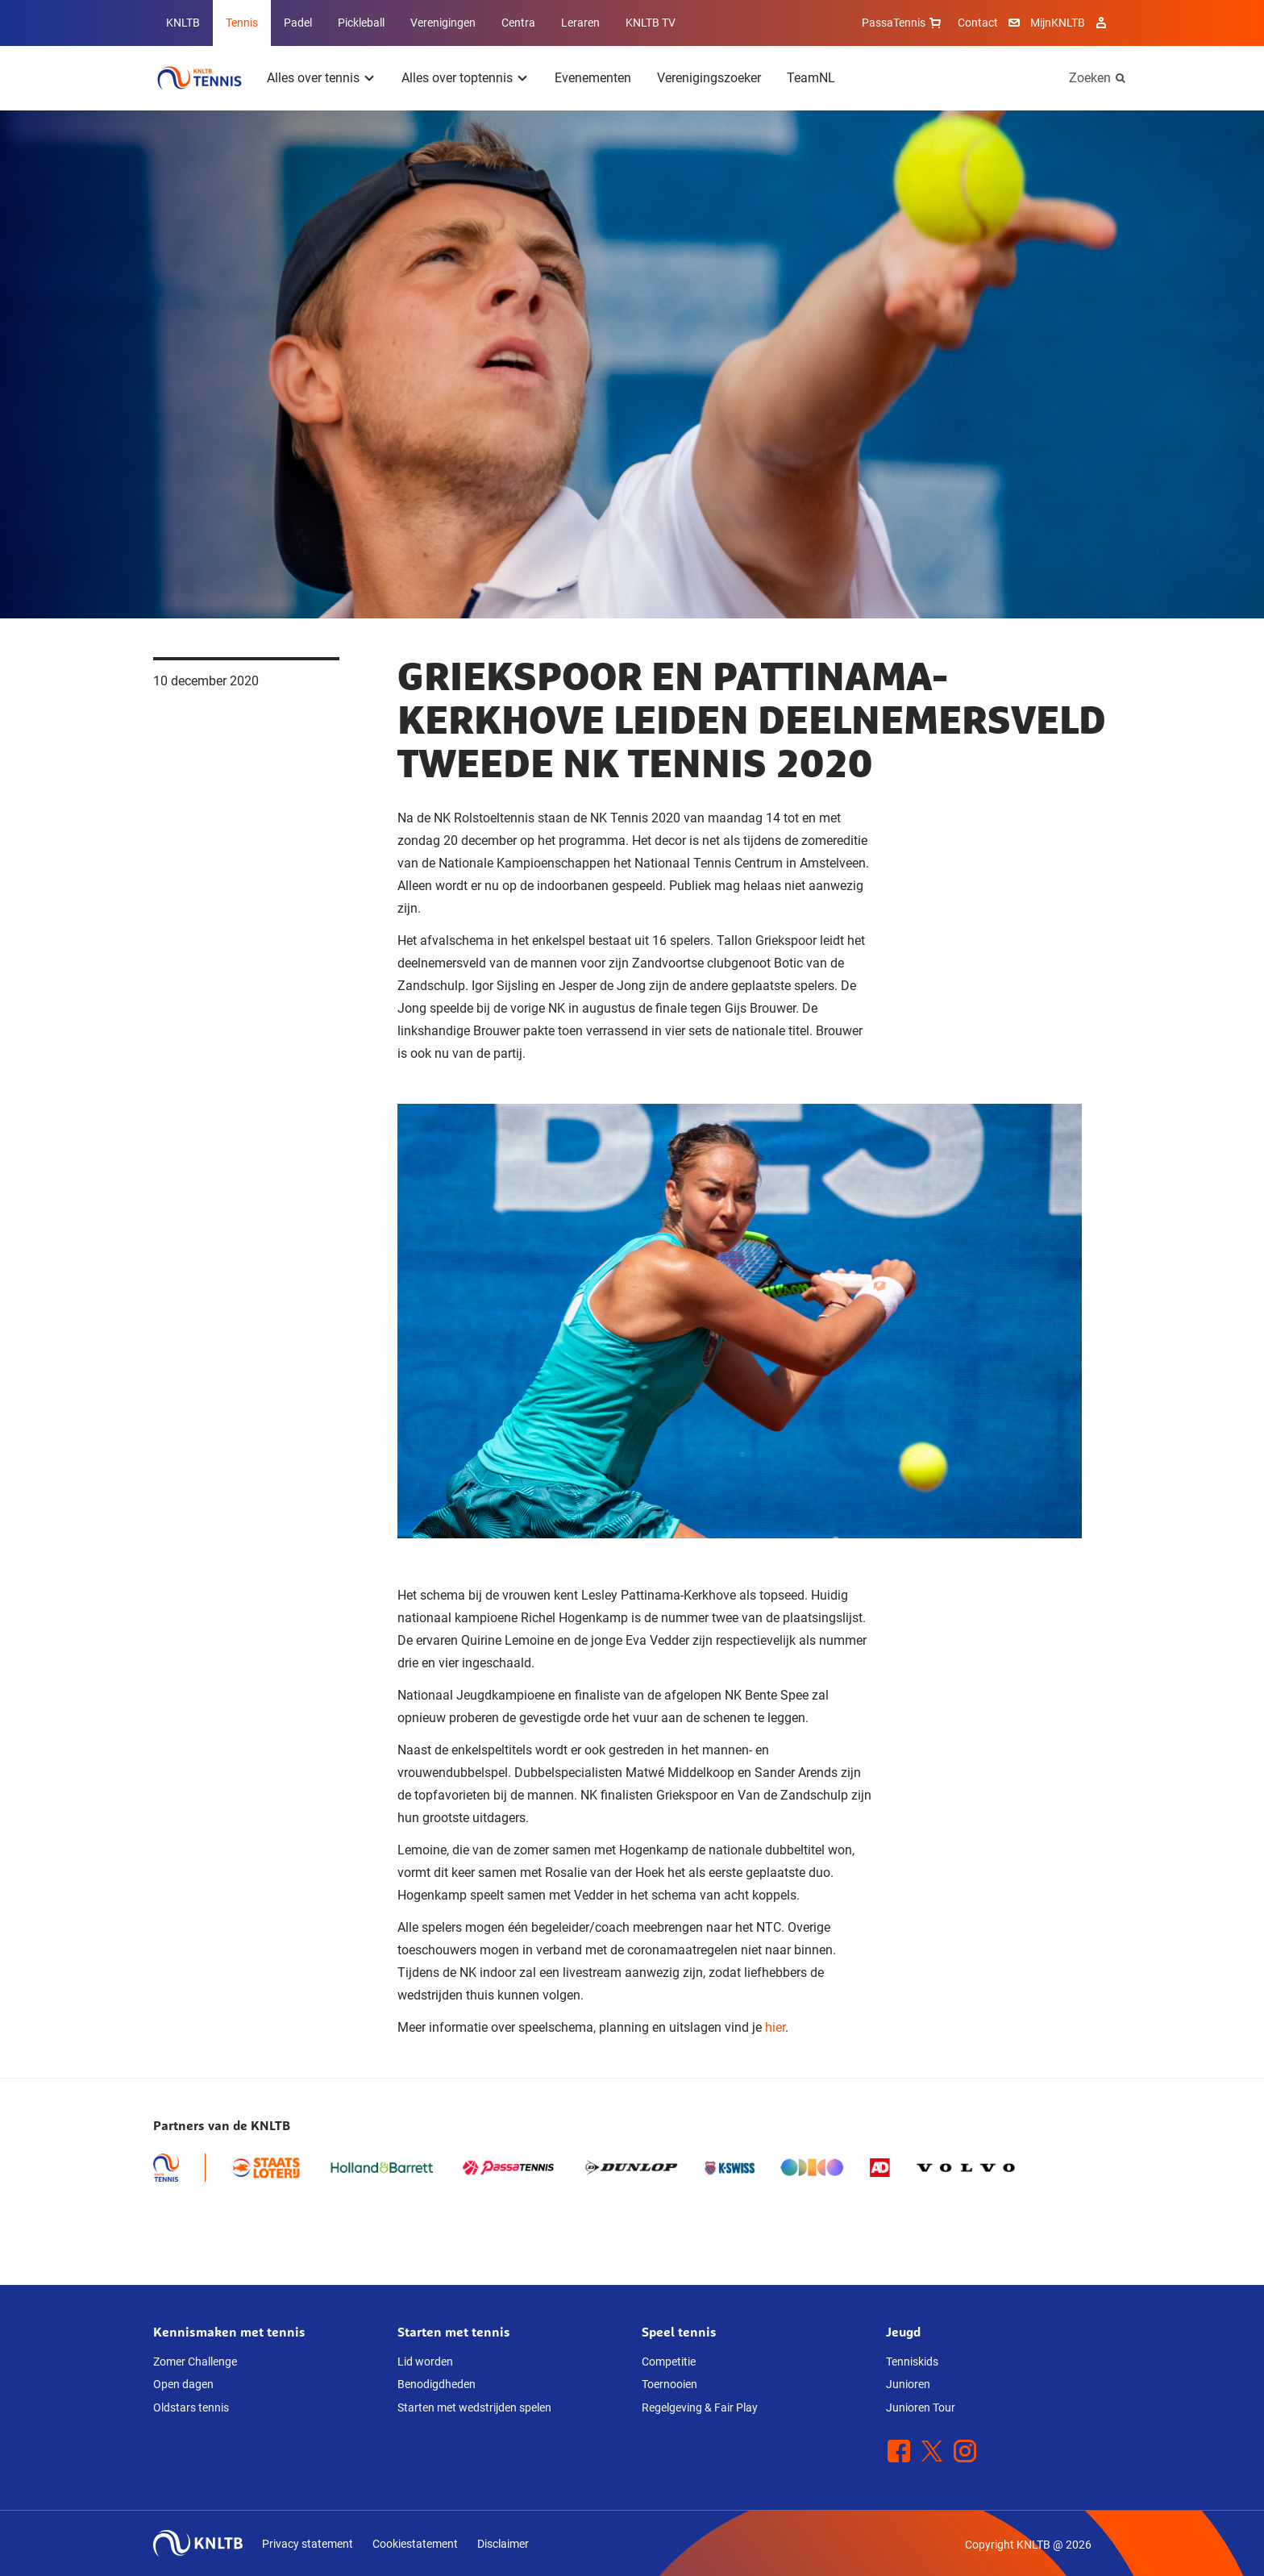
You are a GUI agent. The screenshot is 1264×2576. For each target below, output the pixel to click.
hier (775, 2027)
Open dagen (183, 2384)
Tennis (242, 22)
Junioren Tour (920, 2407)
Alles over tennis (313, 77)
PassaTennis (903, 22)
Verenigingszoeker (709, 77)
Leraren (580, 22)
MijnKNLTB (1057, 22)
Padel (298, 22)
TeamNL (811, 77)
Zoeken (1090, 77)
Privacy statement (307, 2543)
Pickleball (361, 22)
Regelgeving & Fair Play (700, 2407)
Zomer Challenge (195, 2361)
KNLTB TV (651, 22)
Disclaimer (503, 2543)
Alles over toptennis (457, 77)
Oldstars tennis (191, 2407)
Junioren (908, 2384)
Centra (518, 22)
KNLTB (183, 22)
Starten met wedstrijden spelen (474, 2407)
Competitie (669, 2361)
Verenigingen (443, 22)
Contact (978, 22)
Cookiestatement (415, 2543)
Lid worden (425, 2361)
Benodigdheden (436, 2384)
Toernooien (669, 2384)
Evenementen (593, 77)
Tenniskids (912, 2361)
